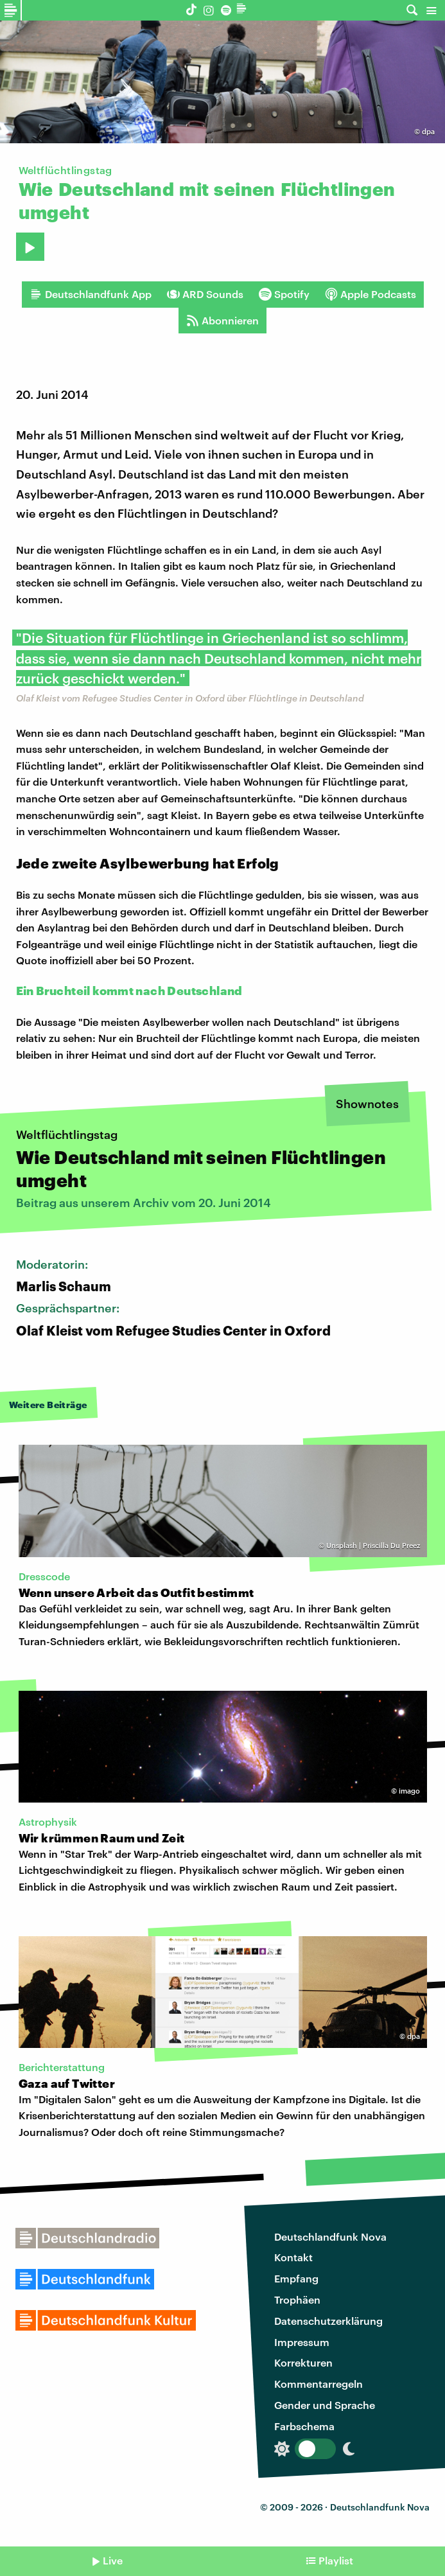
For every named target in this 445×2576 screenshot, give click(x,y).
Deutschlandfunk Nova (330, 2236)
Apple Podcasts (370, 294)
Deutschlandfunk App (91, 294)
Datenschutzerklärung (328, 2321)
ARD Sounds (205, 294)
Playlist (335, 2560)
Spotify (284, 294)
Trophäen (297, 2299)
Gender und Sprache (324, 2405)
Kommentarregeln (318, 2384)
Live (113, 2560)
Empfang (296, 2278)
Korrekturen (303, 2362)
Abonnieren (222, 320)
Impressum (301, 2342)
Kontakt (293, 2257)
